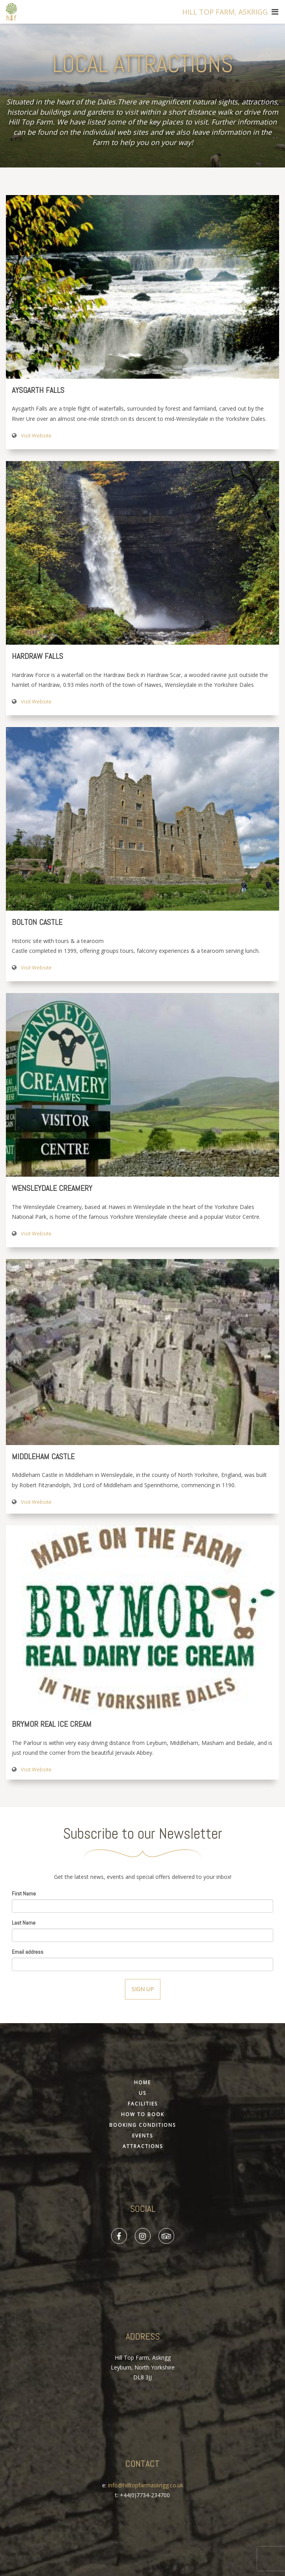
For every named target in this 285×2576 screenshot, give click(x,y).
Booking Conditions (142, 2125)
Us (142, 2093)
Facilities (143, 2103)
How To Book (142, 2114)
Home (142, 2082)
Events (142, 2135)
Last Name (23, 1922)
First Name (24, 1893)
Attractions (143, 2146)
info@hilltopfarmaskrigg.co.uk (145, 2485)
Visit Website (36, 435)
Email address (27, 1951)
